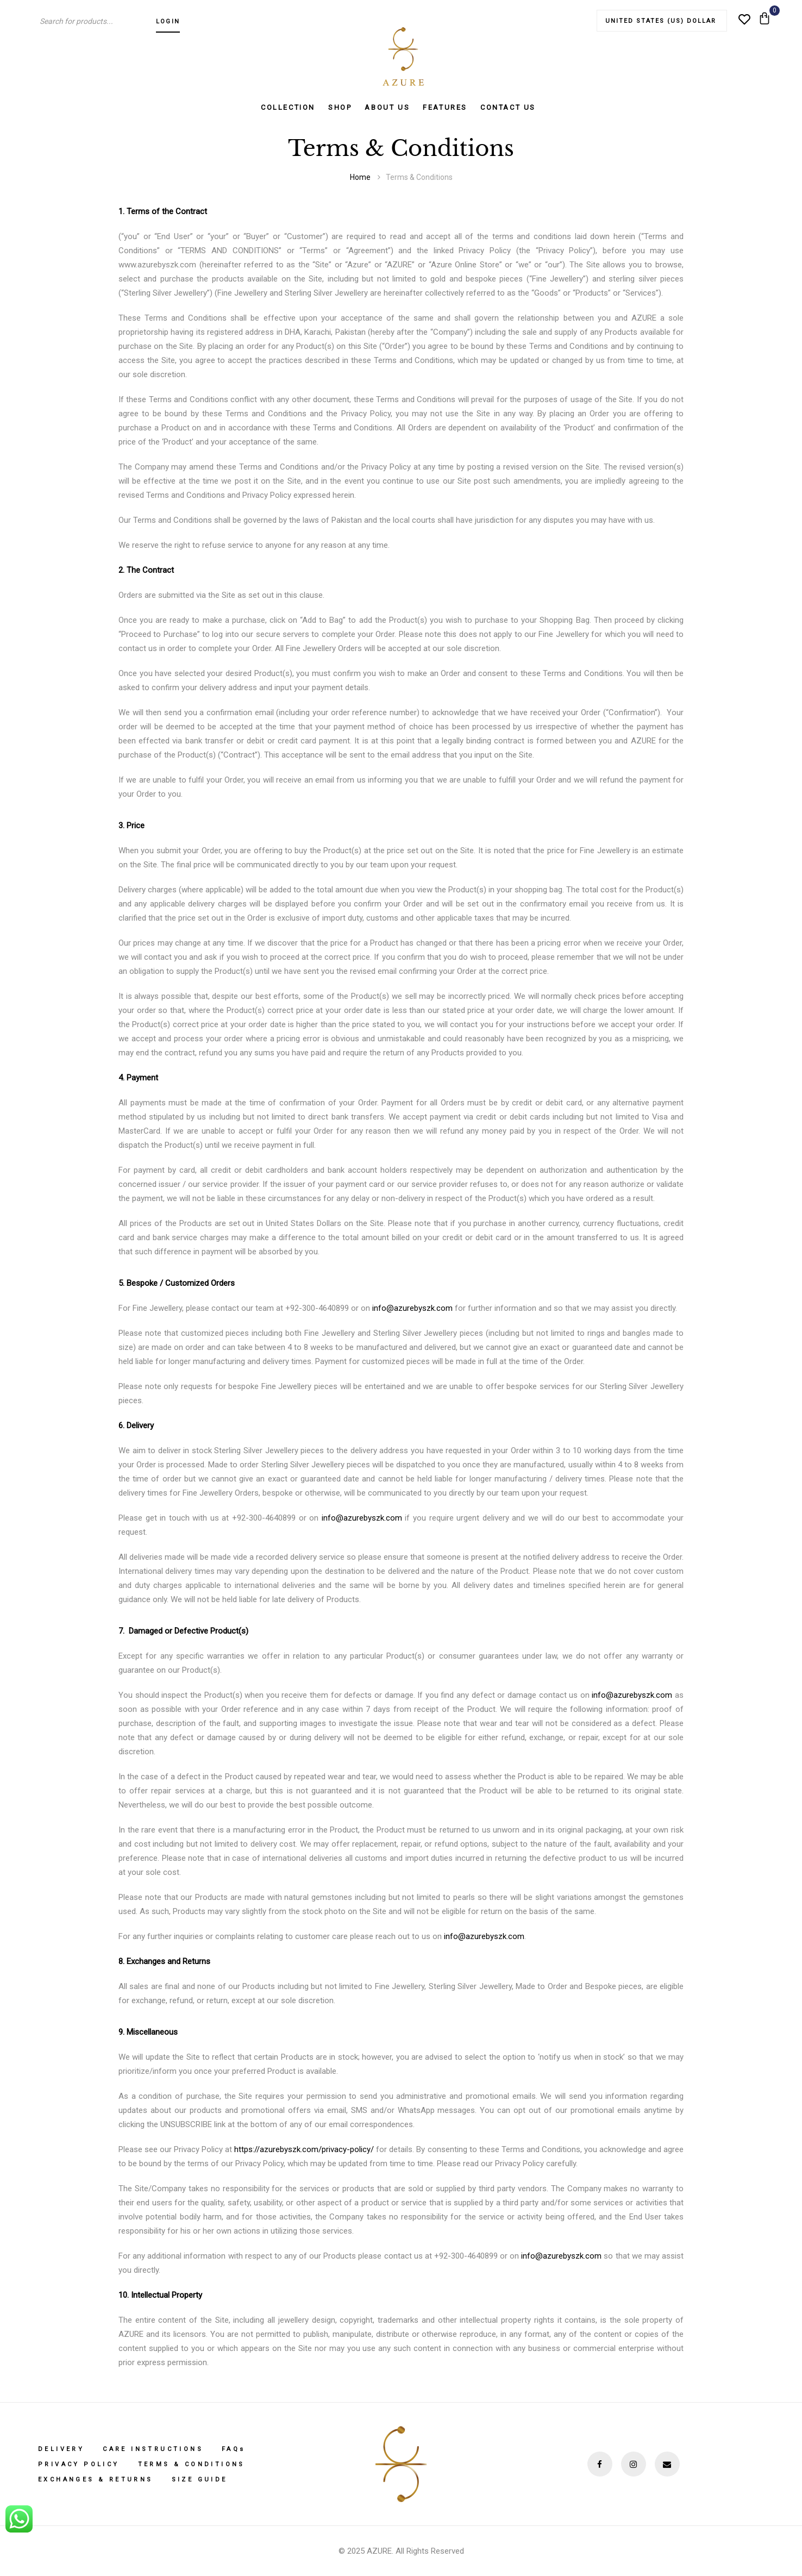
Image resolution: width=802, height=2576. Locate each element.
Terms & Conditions (191, 2464)
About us (387, 107)
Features (445, 107)
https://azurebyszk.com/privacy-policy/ (304, 2149)
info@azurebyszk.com (412, 1308)
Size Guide (200, 2479)
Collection (288, 107)
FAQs (234, 2449)
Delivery (61, 2449)
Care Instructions (153, 2449)
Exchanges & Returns (95, 2479)
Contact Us (508, 107)
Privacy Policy (79, 2464)
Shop (340, 107)
